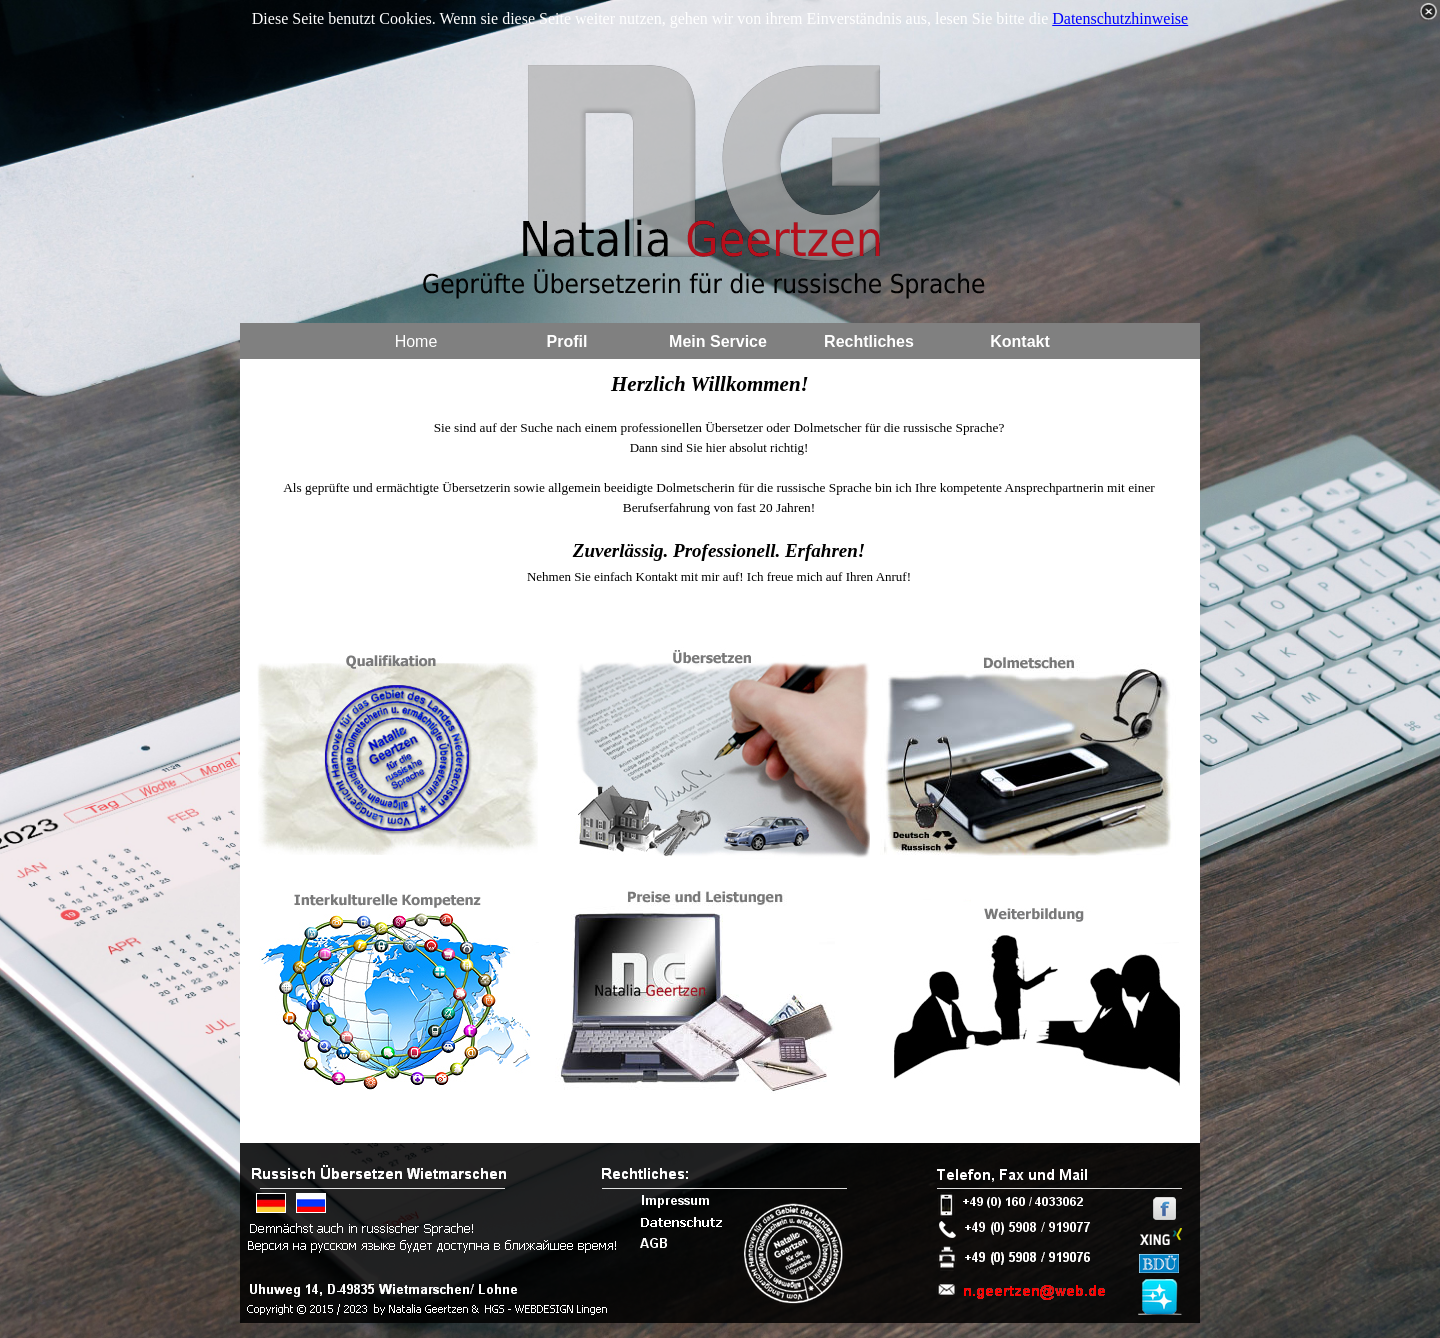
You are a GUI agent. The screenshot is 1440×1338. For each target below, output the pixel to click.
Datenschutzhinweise (1120, 18)
